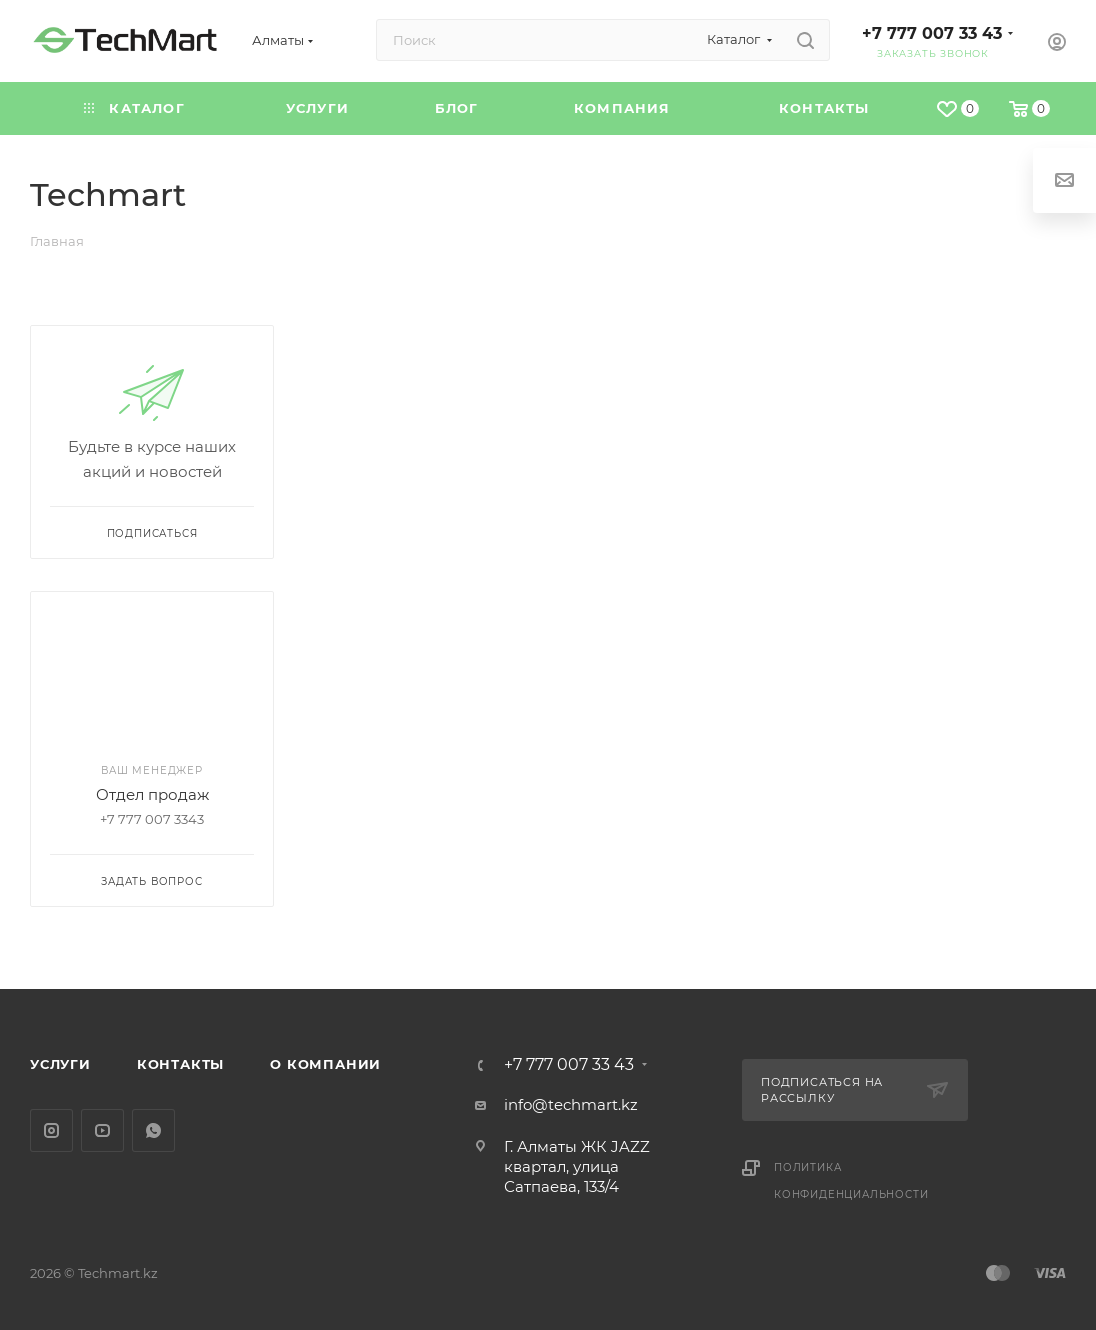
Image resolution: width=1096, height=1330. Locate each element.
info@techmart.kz (571, 1104)
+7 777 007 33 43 (932, 33)
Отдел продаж (152, 794)
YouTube (102, 1130)
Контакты (180, 1064)
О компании (325, 1064)
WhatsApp (153, 1130)
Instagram (51, 1130)
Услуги (60, 1064)
